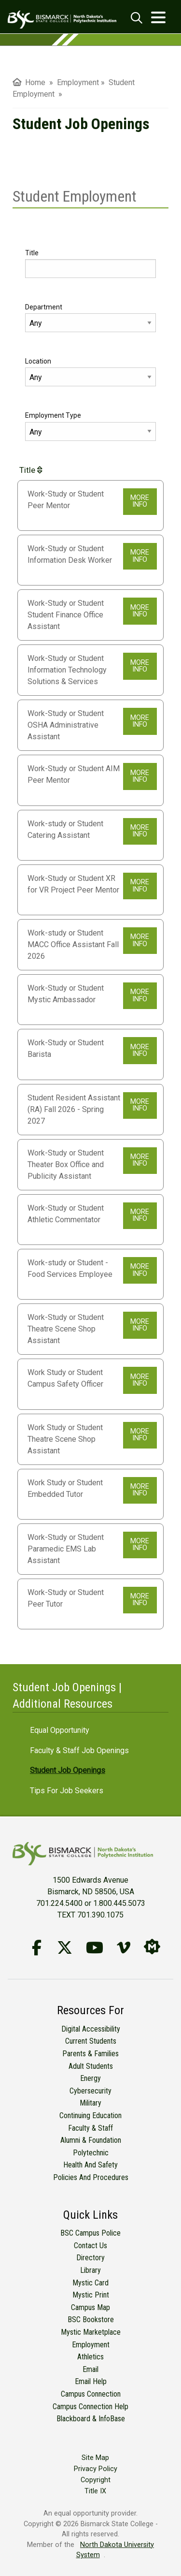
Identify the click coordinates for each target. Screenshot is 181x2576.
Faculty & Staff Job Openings (79, 1750)
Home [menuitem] (29, 82)
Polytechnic (91, 2152)
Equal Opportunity (59, 1730)
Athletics (90, 2356)
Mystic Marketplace (91, 2332)
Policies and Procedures (90, 2177)
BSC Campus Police (90, 2233)
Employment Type (53, 415)
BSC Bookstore (91, 2319)
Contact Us (90, 2245)
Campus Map (90, 2307)
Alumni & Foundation (90, 2140)
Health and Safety (90, 2164)
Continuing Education (90, 2115)
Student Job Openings (67, 1770)
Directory (90, 2257)
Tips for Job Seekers (66, 1790)
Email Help (91, 2381)
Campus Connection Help (90, 2406)
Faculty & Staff (90, 2128)
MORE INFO (139, 501)
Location (38, 361)
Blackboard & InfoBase (90, 2418)
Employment (91, 2344)
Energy (90, 2078)
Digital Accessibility (90, 2029)
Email (90, 2369)
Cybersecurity (90, 2090)
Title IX (95, 2491)
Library (90, 2270)
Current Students (90, 2041)
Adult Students (91, 2066)
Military (90, 2103)
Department (43, 307)
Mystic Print (90, 2294)
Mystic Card (90, 2282)
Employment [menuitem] (78, 82)
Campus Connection (91, 2394)
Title (32, 253)
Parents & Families (90, 2053)
